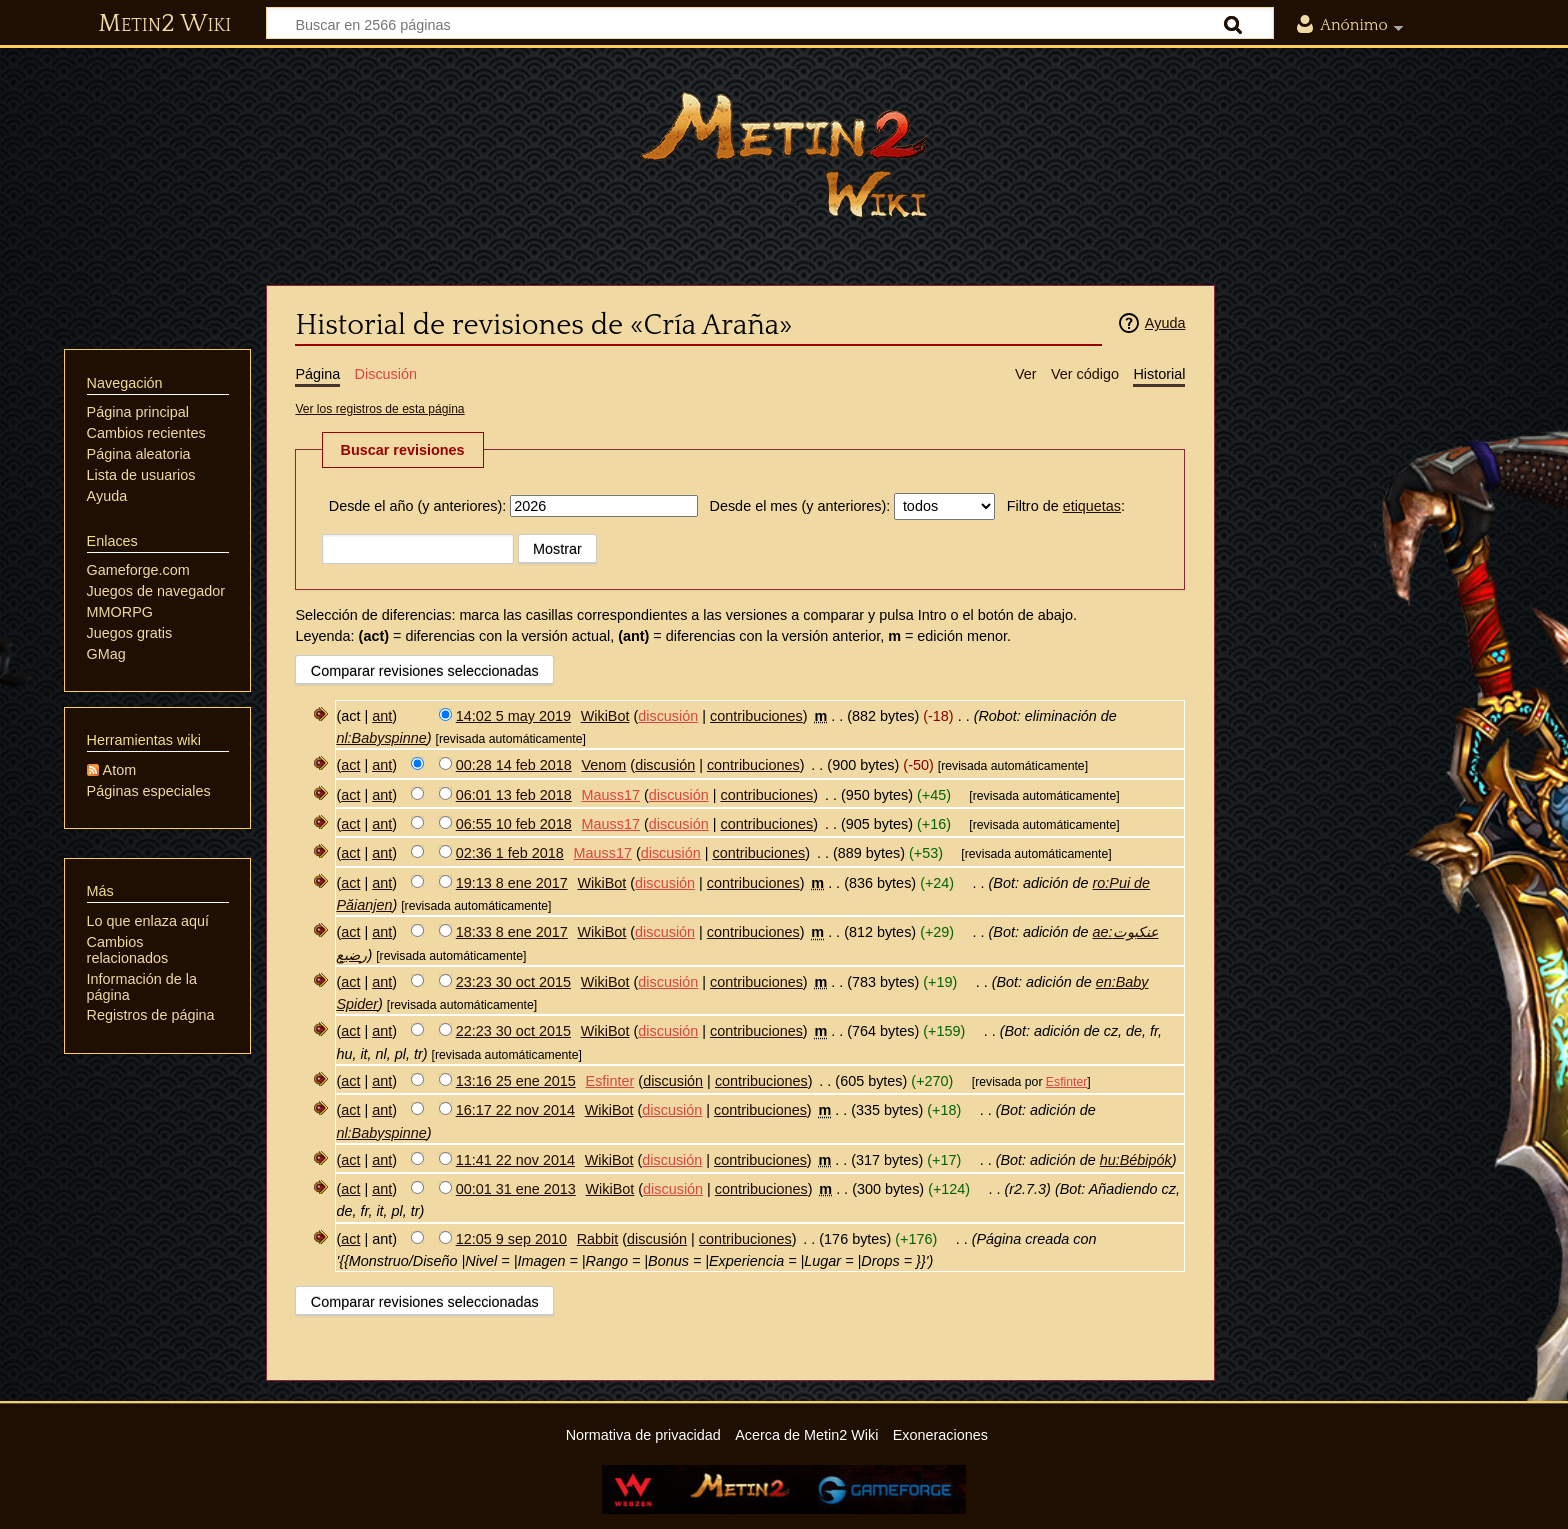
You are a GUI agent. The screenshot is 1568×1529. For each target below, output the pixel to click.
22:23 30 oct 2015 (513, 1031)
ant (382, 716)
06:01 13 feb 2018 (514, 795)
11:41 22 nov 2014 (515, 1160)
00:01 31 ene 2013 (516, 1189)
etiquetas (1092, 506)
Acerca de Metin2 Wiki (806, 1435)
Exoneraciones (940, 1435)
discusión (668, 716)
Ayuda (1165, 323)
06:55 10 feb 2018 (514, 824)
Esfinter (1066, 1082)
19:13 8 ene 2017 (512, 883)
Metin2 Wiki (164, 24)
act (350, 765)
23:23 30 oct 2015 (513, 982)
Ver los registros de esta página (379, 409)
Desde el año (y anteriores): (418, 506)
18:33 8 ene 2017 (512, 932)
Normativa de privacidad (643, 1435)
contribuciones (756, 716)
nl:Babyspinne (381, 738)
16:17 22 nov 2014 (515, 1110)
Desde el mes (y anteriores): (800, 506)
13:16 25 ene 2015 (516, 1081)
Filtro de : (1066, 506)
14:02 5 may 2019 (513, 716)
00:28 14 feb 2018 (514, 765)
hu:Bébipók (1136, 1160)
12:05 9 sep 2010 (511, 1239)
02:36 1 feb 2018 (510, 853)
